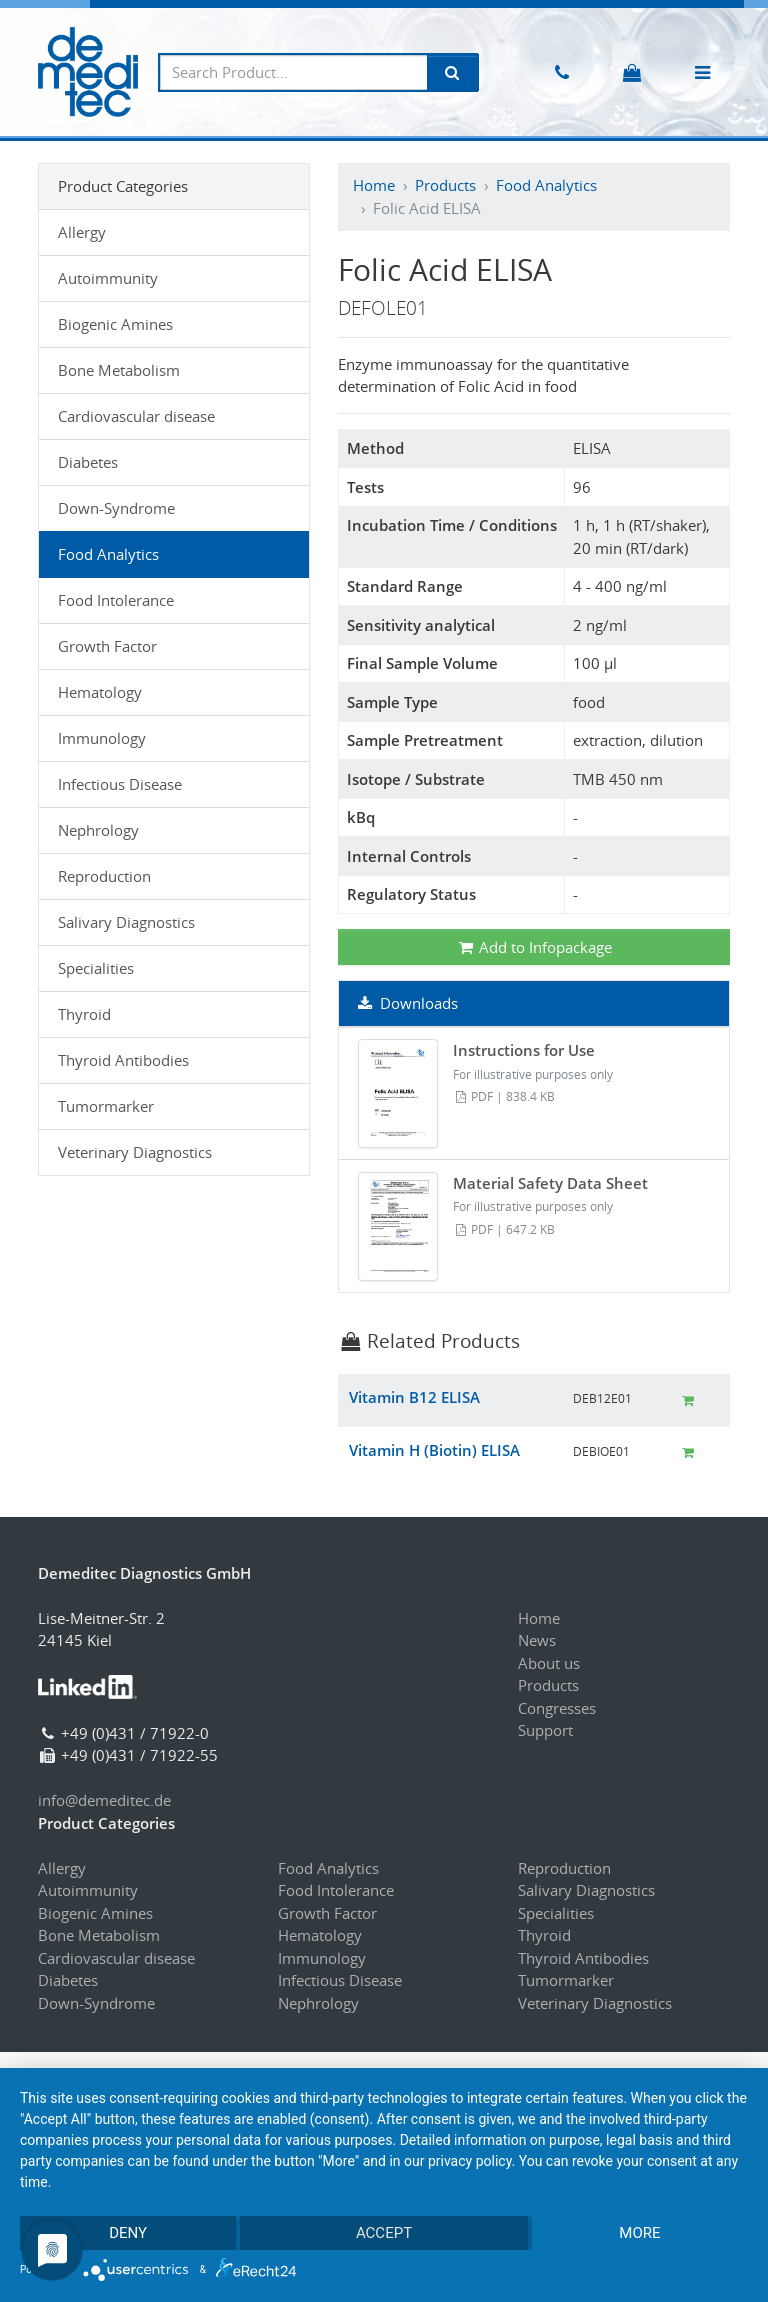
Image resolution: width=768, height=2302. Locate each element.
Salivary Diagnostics (126, 922)
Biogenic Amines (115, 324)
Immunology (102, 738)
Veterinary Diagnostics (135, 1152)
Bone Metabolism (119, 370)
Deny (128, 2233)
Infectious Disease (120, 784)
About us (549, 1663)
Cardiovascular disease (136, 416)
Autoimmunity (108, 278)
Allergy (82, 232)
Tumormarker (106, 1106)
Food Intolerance (116, 600)
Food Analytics (546, 185)
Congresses (557, 1708)
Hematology (100, 692)
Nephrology (98, 830)
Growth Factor (107, 646)
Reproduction (104, 876)
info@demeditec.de (104, 1800)
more (639, 2233)
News (537, 1640)
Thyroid (84, 1014)
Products (445, 185)
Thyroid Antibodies (123, 1060)
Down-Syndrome (116, 508)
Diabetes (88, 462)
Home (374, 185)
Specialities (96, 968)
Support (545, 1730)
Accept (384, 2233)
